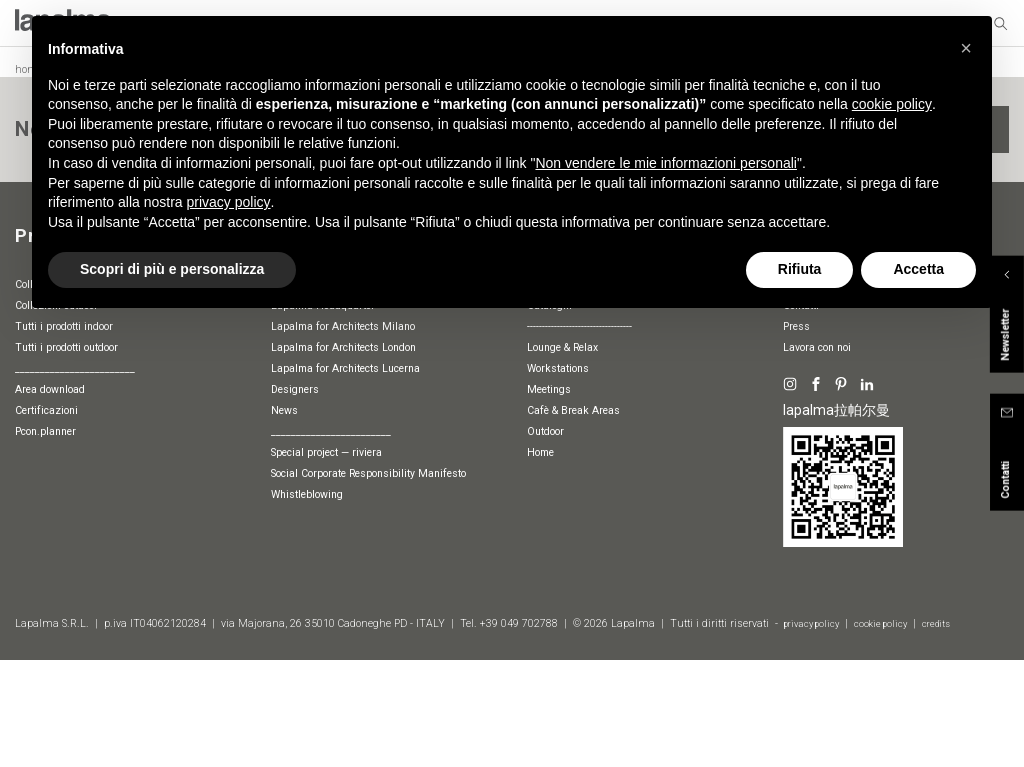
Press (796, 326)
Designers (295, 389)
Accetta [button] (918, 269)
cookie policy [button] (892, 104)
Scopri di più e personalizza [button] (172, 269)
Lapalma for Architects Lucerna (345, 368)
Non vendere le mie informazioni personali (665, 163)
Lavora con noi (817, 347)
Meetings (549, 389)
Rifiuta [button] (800, 269)
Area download (50, 389)
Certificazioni (46, 410)
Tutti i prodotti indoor (64, 326)
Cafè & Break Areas (573, 410)
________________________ (75, 368)
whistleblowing (307, 494)
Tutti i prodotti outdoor (66, 347)
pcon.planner (45, 431)
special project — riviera (326, 452)
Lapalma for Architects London (343, 347)
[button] (966, 48)
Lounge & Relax (562, 347)
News (284, 410)
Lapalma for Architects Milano (343, 326)
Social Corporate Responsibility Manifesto (368, 473)
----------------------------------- (579, 326)
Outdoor (545, 431)
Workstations (558, 368)
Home (540, 452)
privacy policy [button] (229, 202)
